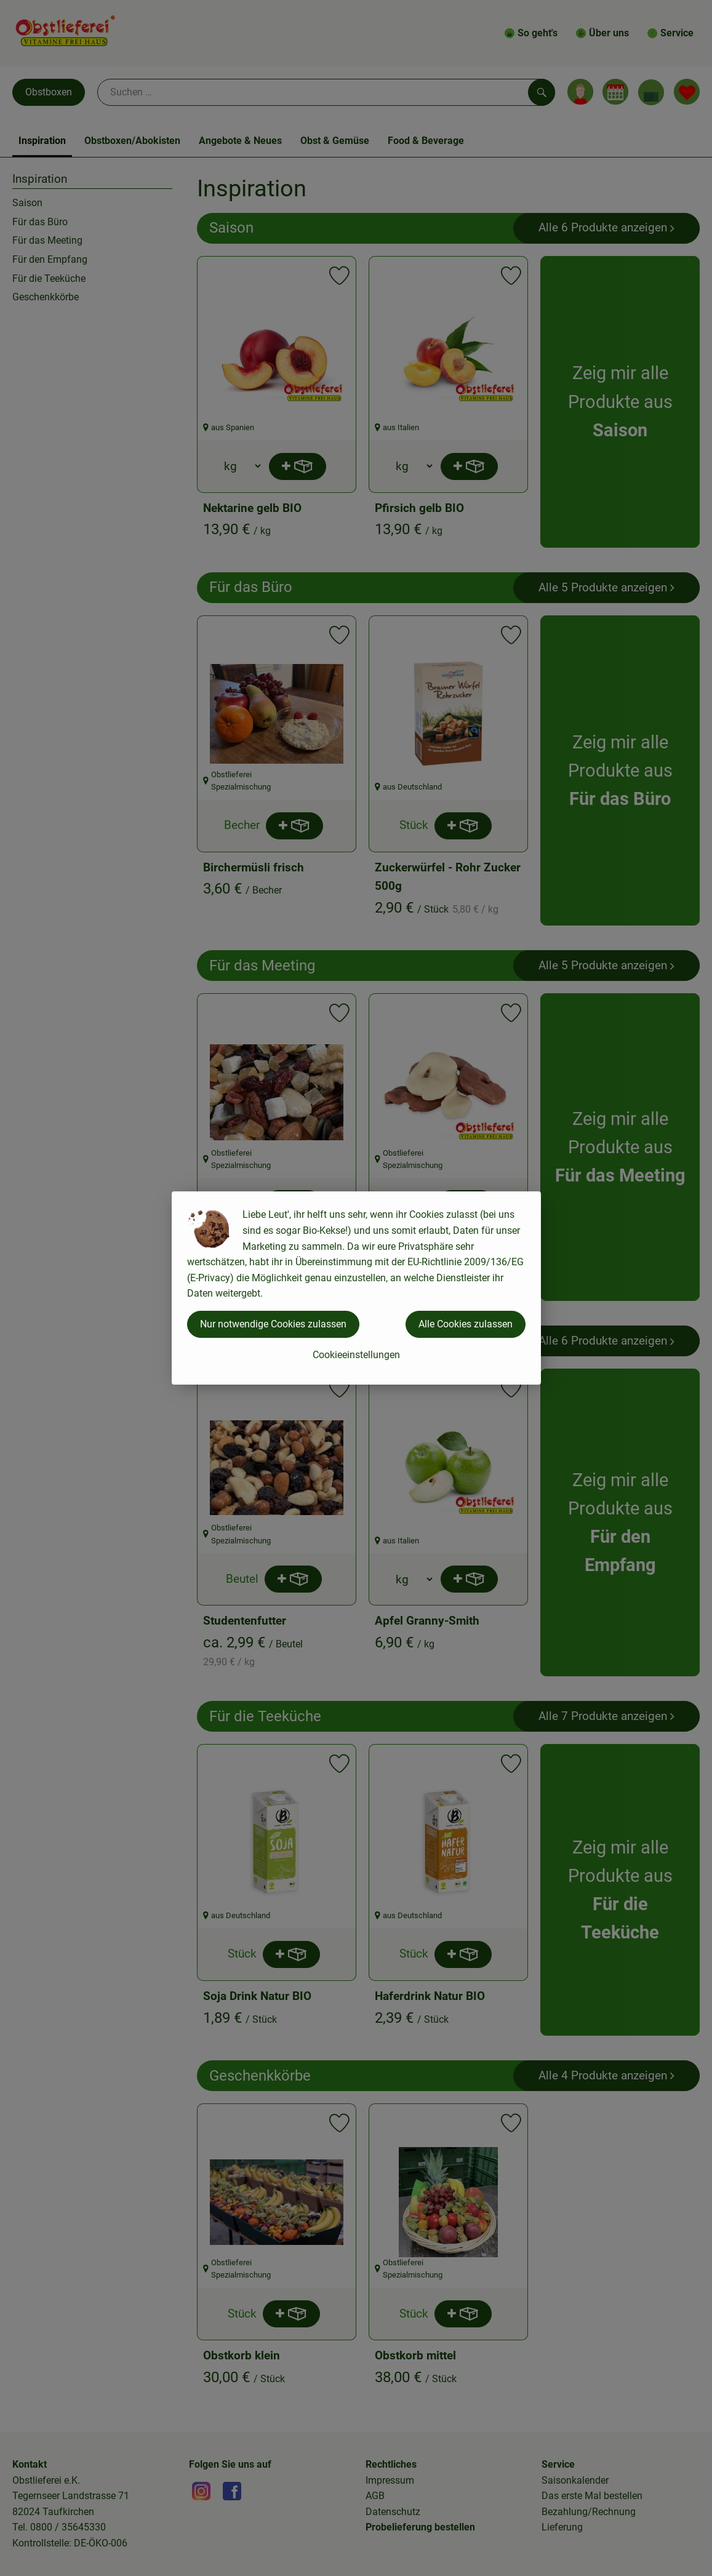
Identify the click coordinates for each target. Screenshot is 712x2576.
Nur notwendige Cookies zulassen (273, 1324)
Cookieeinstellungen (356, 1355)
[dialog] (356, 1288)
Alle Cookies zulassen (465, 1324)
